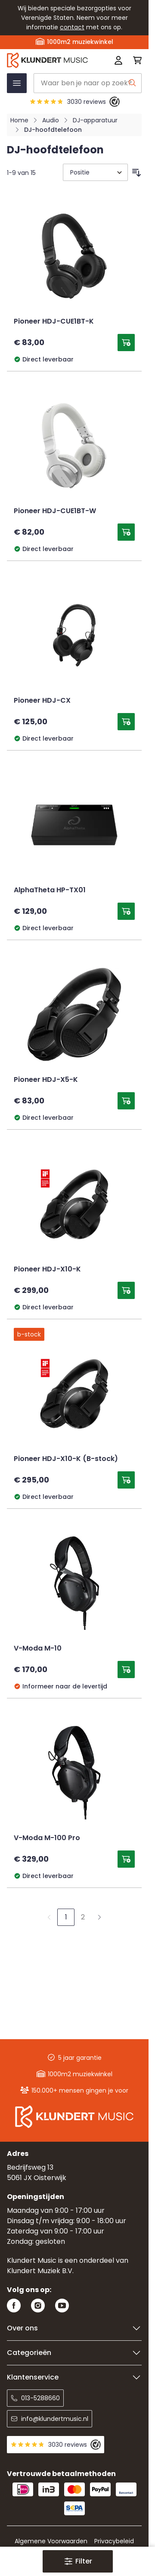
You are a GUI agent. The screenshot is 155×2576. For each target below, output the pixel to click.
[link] (49, 1917)
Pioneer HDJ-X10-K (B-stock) (66, 1459)
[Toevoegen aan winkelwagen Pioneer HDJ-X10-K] (126, 1290)
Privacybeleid (114, 2541)
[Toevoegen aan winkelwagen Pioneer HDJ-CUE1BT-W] (126, 532)
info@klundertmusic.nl (49, 2418)
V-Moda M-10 (38, 1649)
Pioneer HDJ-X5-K (46, 1080)
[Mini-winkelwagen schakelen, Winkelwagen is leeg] (135, 60)
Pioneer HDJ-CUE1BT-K (54, 322)
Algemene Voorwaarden (51, 2541)
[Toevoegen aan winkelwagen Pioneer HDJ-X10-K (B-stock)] (126, 1480)
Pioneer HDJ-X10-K (47, 1270)
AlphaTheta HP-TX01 (50, 890)
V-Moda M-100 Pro (47, 1838)
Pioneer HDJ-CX (42, 701)
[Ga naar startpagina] (47, 60)
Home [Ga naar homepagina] (19, 120)
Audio (50, 120)
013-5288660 (35, 2398)
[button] (77, 2561)
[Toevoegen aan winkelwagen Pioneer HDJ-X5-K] (126, 1100)
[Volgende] (99, 1917)
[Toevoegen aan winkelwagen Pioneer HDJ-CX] (126, 721)
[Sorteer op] (95, 172)
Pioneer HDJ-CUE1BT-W (55, 511)
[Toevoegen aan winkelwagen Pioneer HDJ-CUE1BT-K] (126, 342)
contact (72, 27)
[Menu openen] (17, 83)
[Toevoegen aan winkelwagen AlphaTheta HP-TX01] (126, 911)
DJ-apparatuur (95, 120)
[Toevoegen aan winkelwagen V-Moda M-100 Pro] (126, 1859)
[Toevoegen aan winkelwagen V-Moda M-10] (126, 1669)
